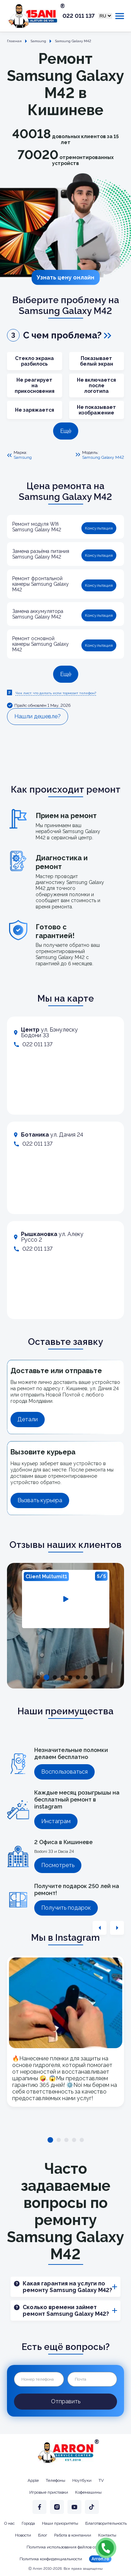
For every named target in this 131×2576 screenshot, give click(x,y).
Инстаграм (56, 1821)
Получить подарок (66, 1907)
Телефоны (55, 2480)
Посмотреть (57, 1865)
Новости (23, 2535)
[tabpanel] (66, 1599)
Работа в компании (72, 2535)
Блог (42, 2535)
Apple (33, 2480)
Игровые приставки (48, 2492)
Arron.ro (100, 2558)
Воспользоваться (64, 1771)
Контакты (107, 2535)
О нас (9, 2523)
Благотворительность (106, 2523)
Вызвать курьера (39, 1500)
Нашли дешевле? (37, 716)
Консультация (99, 528)
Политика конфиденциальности (51, 2558)
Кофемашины (88, 2492)
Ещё (65, 431)
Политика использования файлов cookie (66, 2547)
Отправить (65, 2401)
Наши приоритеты (60, 2523)
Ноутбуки (82, 2480)
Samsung (23, 457)
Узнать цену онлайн (65, 277)
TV (101, 2480)
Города (28, 2523)
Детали (27, 1419)
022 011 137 (79, 16)
